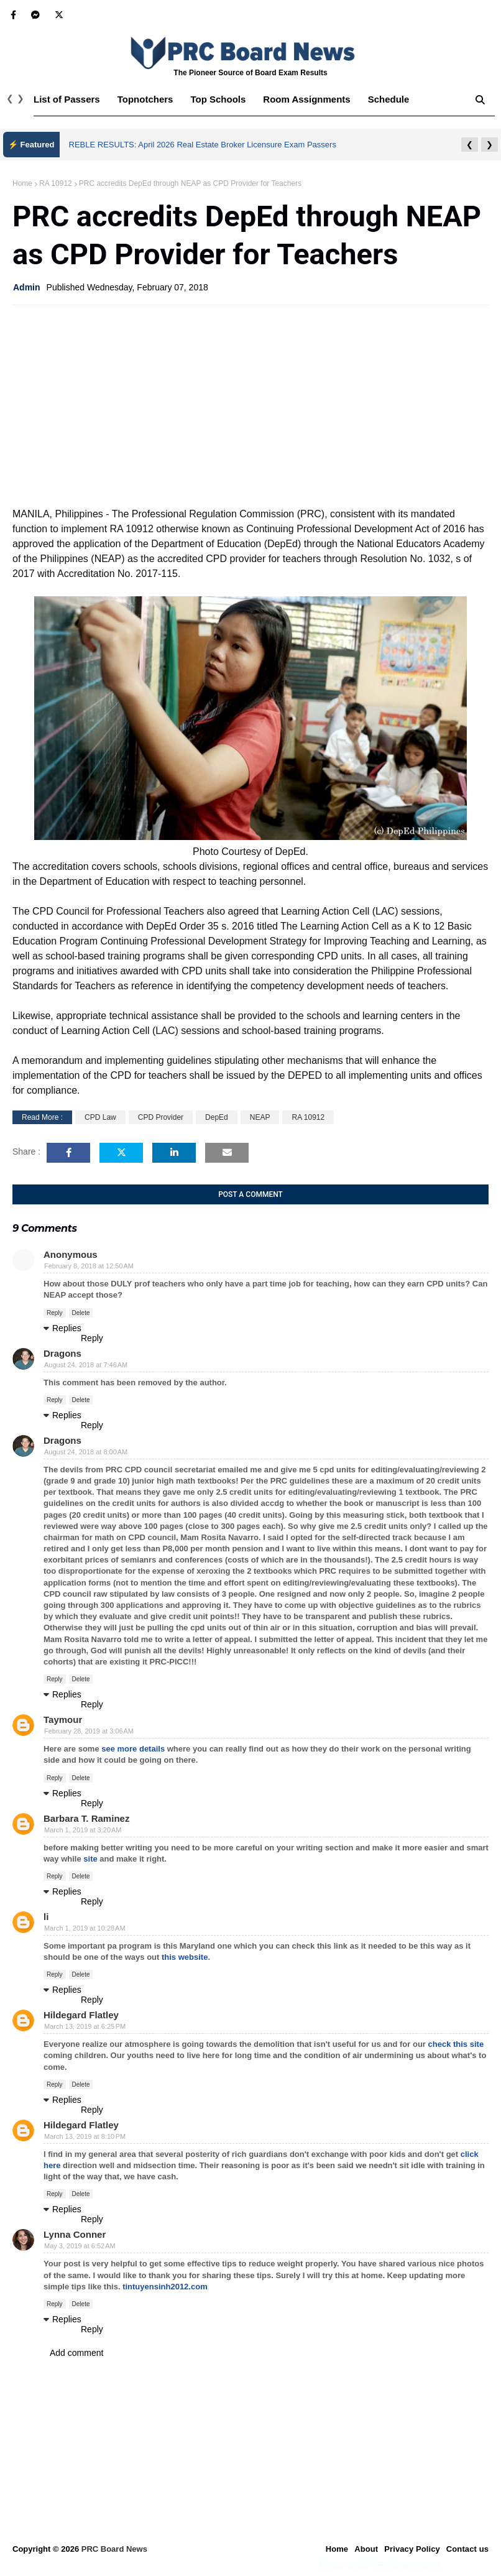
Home (22, 183)
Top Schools (218, 99)
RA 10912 (55, 183)
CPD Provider (160, 1117)
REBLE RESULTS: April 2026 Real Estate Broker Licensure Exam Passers (202, 144)
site (90, 1858)
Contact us (467, 2549)
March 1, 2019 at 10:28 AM (85, 1928)
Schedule (389, 99)
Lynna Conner (75, 2234)
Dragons (62, 1353)
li (46, 1916)
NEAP (260, 1117)
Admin (26, 287)
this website (185, 1957)
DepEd (216, 1117)
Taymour (63, 1719)
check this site (456, 2044)
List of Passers (67, 99)
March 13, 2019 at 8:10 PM (85, 2136)
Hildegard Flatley (81, 2015)
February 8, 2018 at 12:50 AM (89, 1266)
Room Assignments (306, 99)
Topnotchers (145, 99)
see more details (133, 1748)
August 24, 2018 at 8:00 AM (85, 1452)
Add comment (76, 2353)
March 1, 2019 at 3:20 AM (82, 1830)
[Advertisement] (250, 405)
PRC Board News (114, 2549)
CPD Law (100, 1117)
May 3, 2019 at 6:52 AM (80, 2246)
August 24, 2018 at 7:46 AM (85, 1365)
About (366, 2549)
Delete (81, 1312)
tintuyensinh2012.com (165, 2286)
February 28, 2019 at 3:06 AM (89, 1731)
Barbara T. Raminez (86, 1818)
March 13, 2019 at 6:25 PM (85, 2026)
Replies (66, 1328)
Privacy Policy (412, 2549)
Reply (55, 1312)
